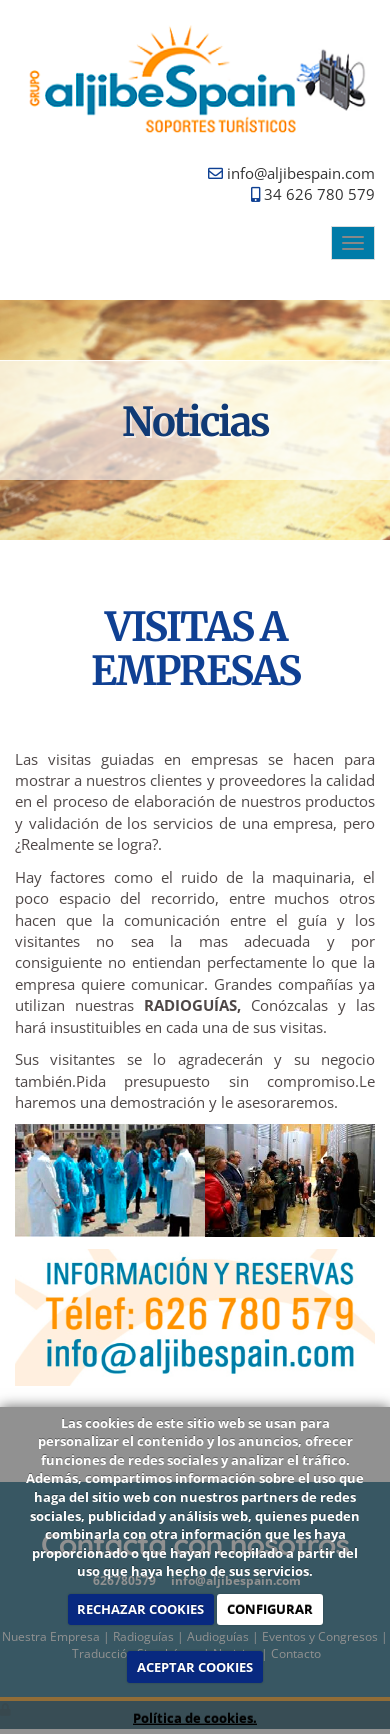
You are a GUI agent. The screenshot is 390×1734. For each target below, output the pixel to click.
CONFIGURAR (270, 1609)
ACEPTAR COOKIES (195, 1667)
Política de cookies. (195, 1718)
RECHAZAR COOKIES (140, 1609)
